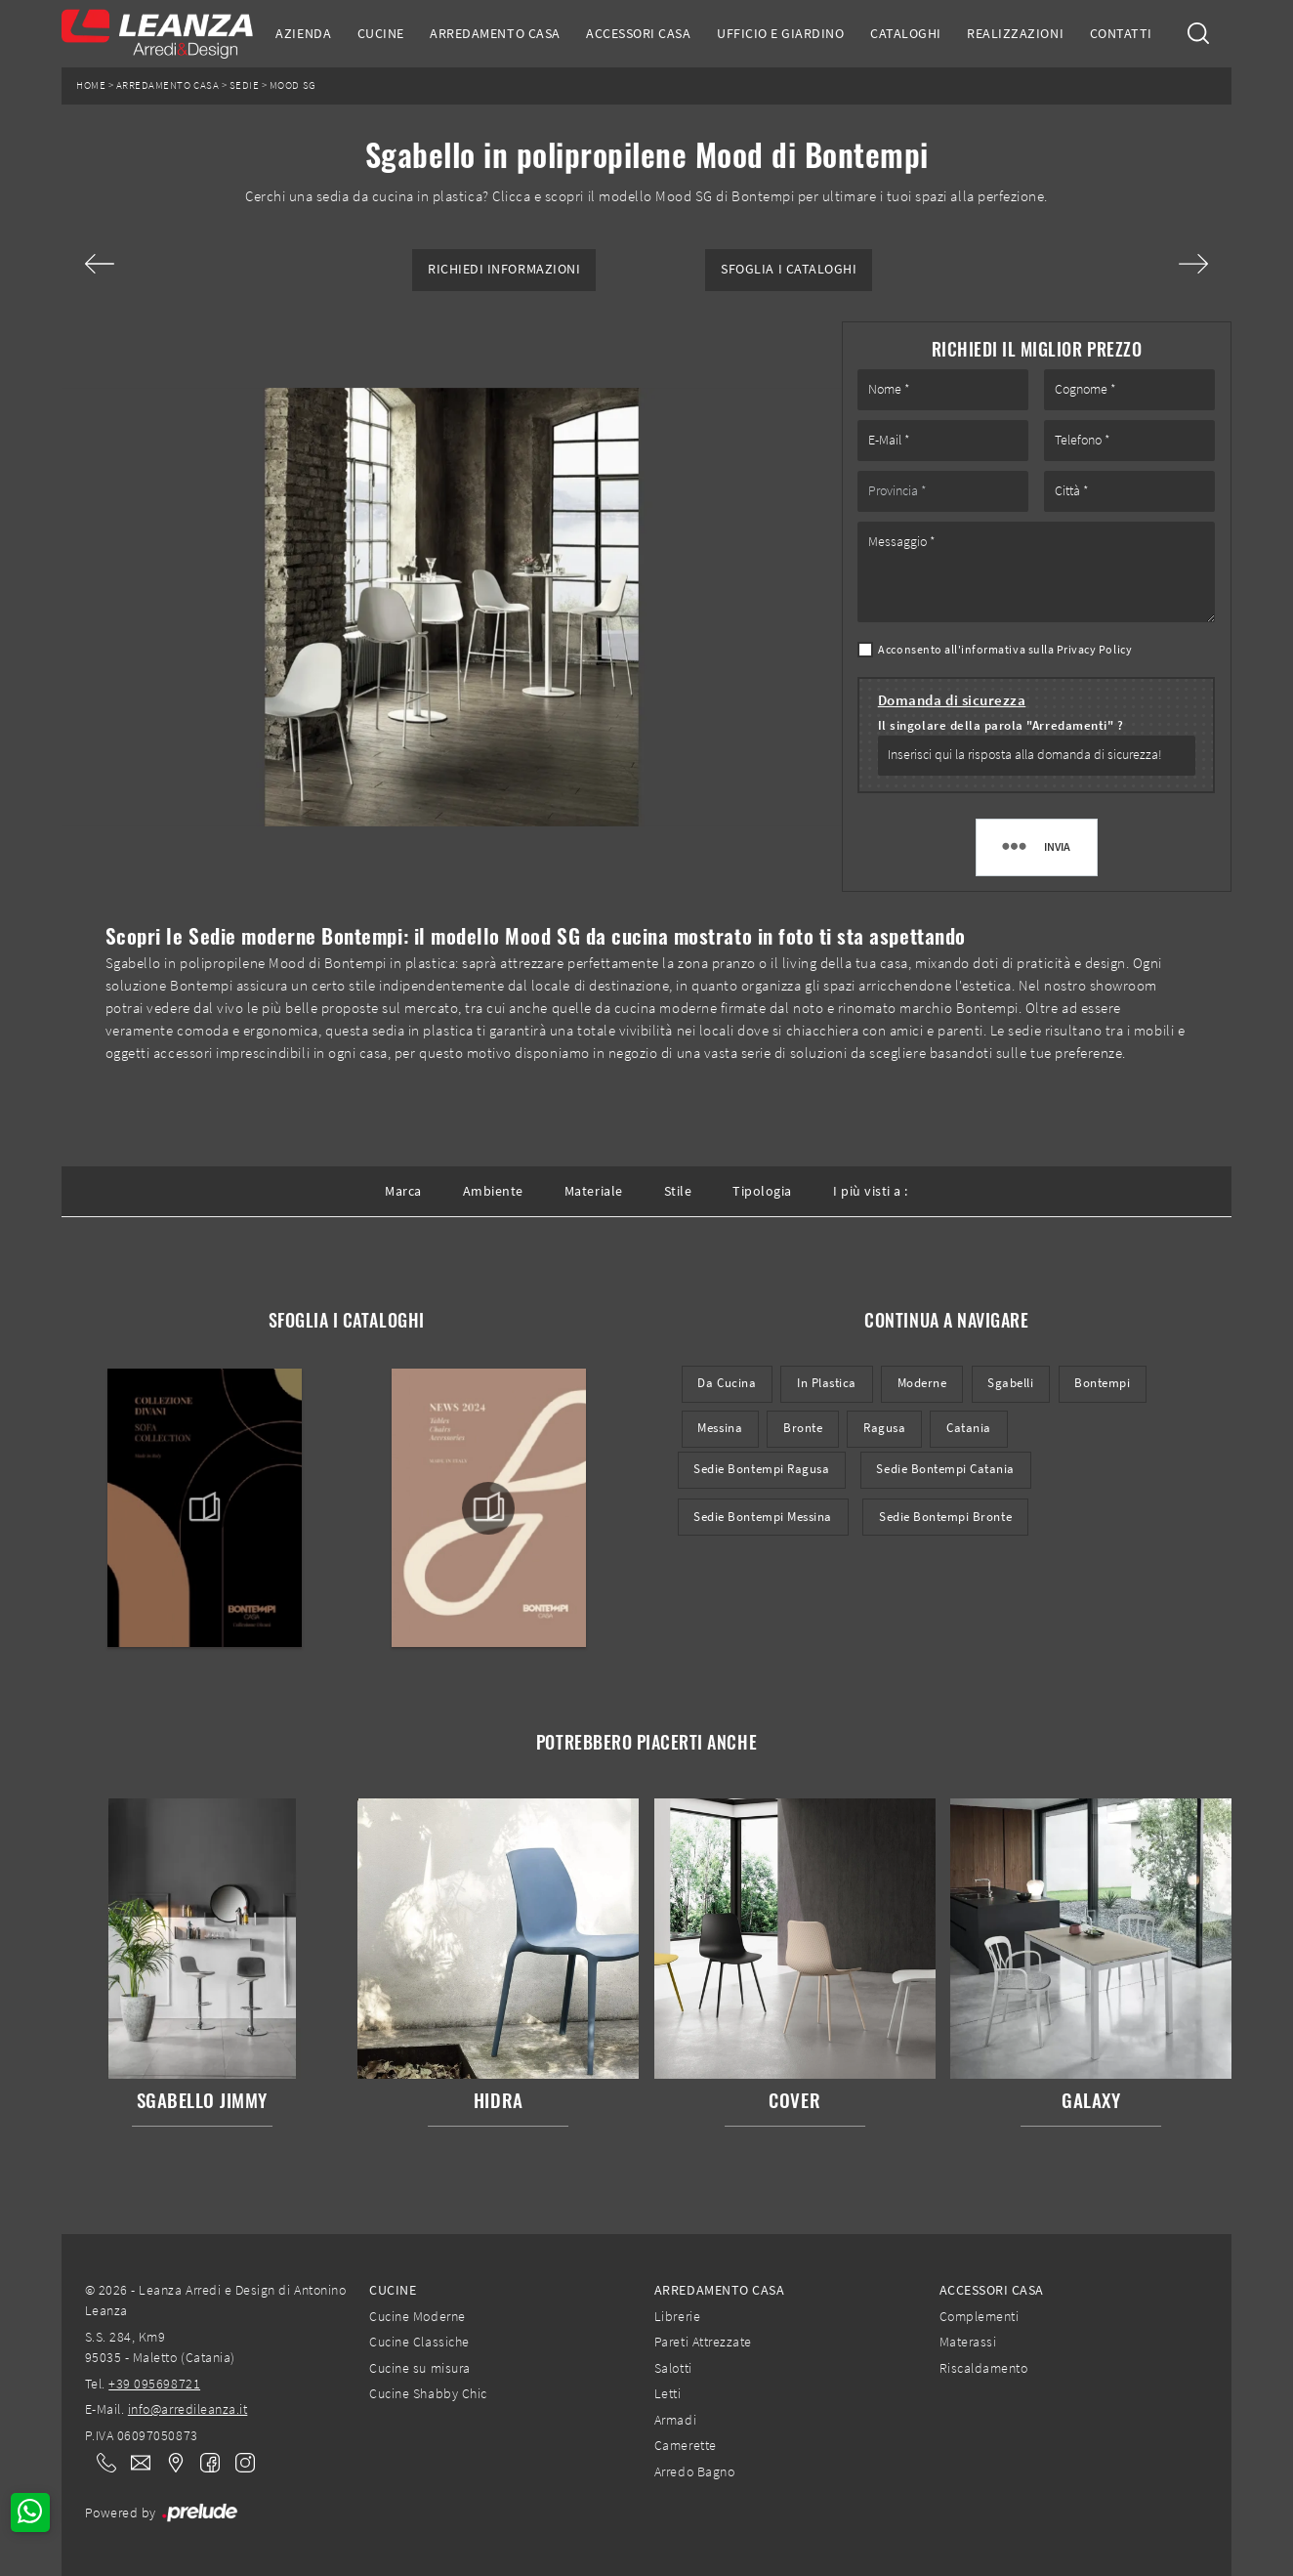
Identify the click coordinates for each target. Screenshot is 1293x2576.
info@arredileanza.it (188, 2409)
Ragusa (884, 1427)
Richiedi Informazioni (504, 269)
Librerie (677, 2316)
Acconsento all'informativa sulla (1005, 649)
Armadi (675, 2419)
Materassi (968, 2341)
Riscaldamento (983, 2368)
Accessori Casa (638, 33)
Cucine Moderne (417, 2316)
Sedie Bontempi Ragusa (761, 1468)
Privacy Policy (1094, 649)
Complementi (979, 2316)
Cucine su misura (419, 2368)
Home (90, 85)
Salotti (673, 2368)
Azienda (303, 33)
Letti (668, 2393)
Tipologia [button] (762, 1191)
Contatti (1121, 33)
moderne (922, 1382)
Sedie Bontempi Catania (945, 1468)
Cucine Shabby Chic (427, 2393)
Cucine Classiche (419, 2341)
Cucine (380, 33)
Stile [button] (678, 1191)
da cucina (726, 1382)
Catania (968, 1427)
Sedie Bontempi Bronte (945, 1516)
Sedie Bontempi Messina (762, 1516)
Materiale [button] (593, 1191)
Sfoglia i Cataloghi (788, 269)
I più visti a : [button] (870, 1191)
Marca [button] (403, 1191)
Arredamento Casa (495, 33)
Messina (719, 1427)
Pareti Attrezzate (703, 2341)
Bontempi (1102, 1382)
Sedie (244, 85)
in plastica (826, 1382)
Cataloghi (905, 33)
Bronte (802, 1427)
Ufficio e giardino (780, 33)
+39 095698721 (154, 2383)
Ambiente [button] (493, 1191)
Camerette (685, 2445)
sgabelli (1010, 1382)
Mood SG (293, 85)
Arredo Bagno (694, 2471)
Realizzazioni (1015, 33)
